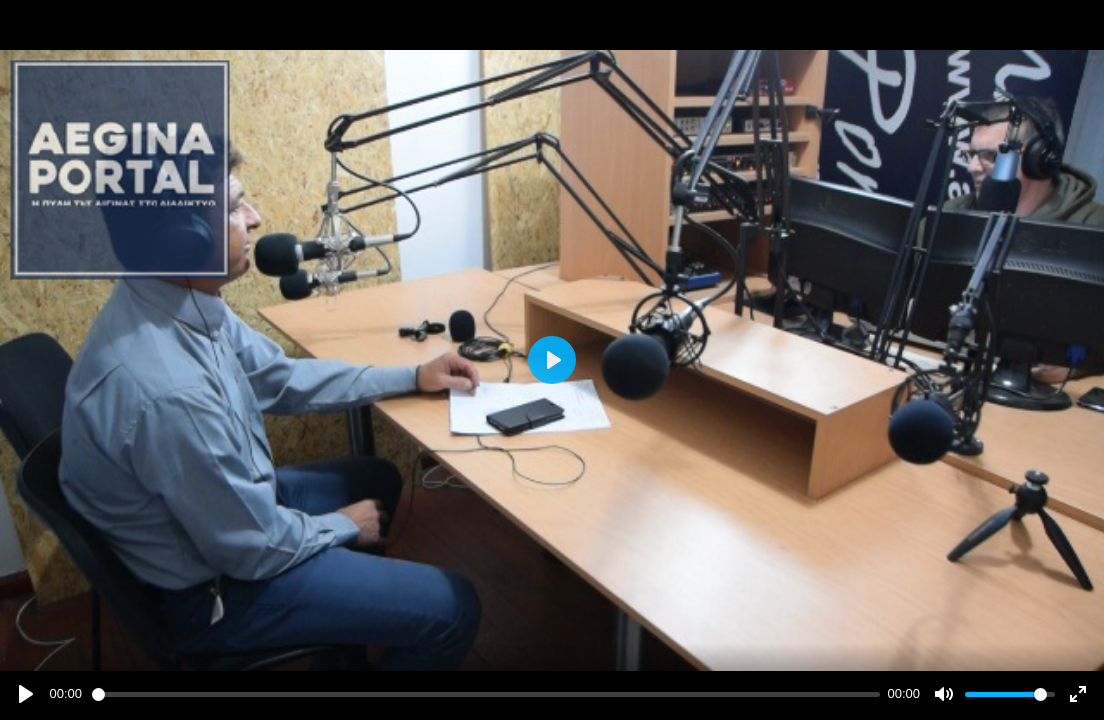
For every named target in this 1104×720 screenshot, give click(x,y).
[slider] (486, 694)
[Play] (26, 694)
